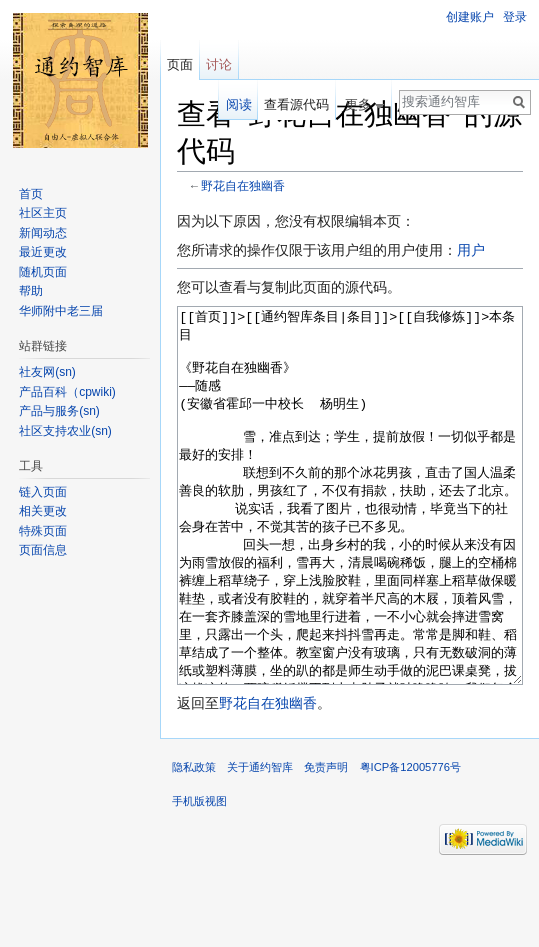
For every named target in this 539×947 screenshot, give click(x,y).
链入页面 (43, 492)
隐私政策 (194, 842)
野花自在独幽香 (243, 185)
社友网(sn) (47, 372)
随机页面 (43, 272)
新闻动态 (43, 233)
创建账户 (470, 17)
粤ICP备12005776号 (410, 842)
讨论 (219, 64)
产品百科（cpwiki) (67, 392)
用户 (471, 250)
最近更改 (43, 252)
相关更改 (43, 511)
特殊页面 (43, 531)
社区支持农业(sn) (65, 431)
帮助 (31, 291)
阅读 (239, 104)
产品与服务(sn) (59, 411)
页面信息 (43, 550)
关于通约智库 (260, 842)
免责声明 (326, 842)
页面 (180, 64)
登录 (515, 17)
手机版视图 (199, 876)
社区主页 (43, 213)
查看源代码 (296, 104)
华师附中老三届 (61, 311)
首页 (31, 194)
